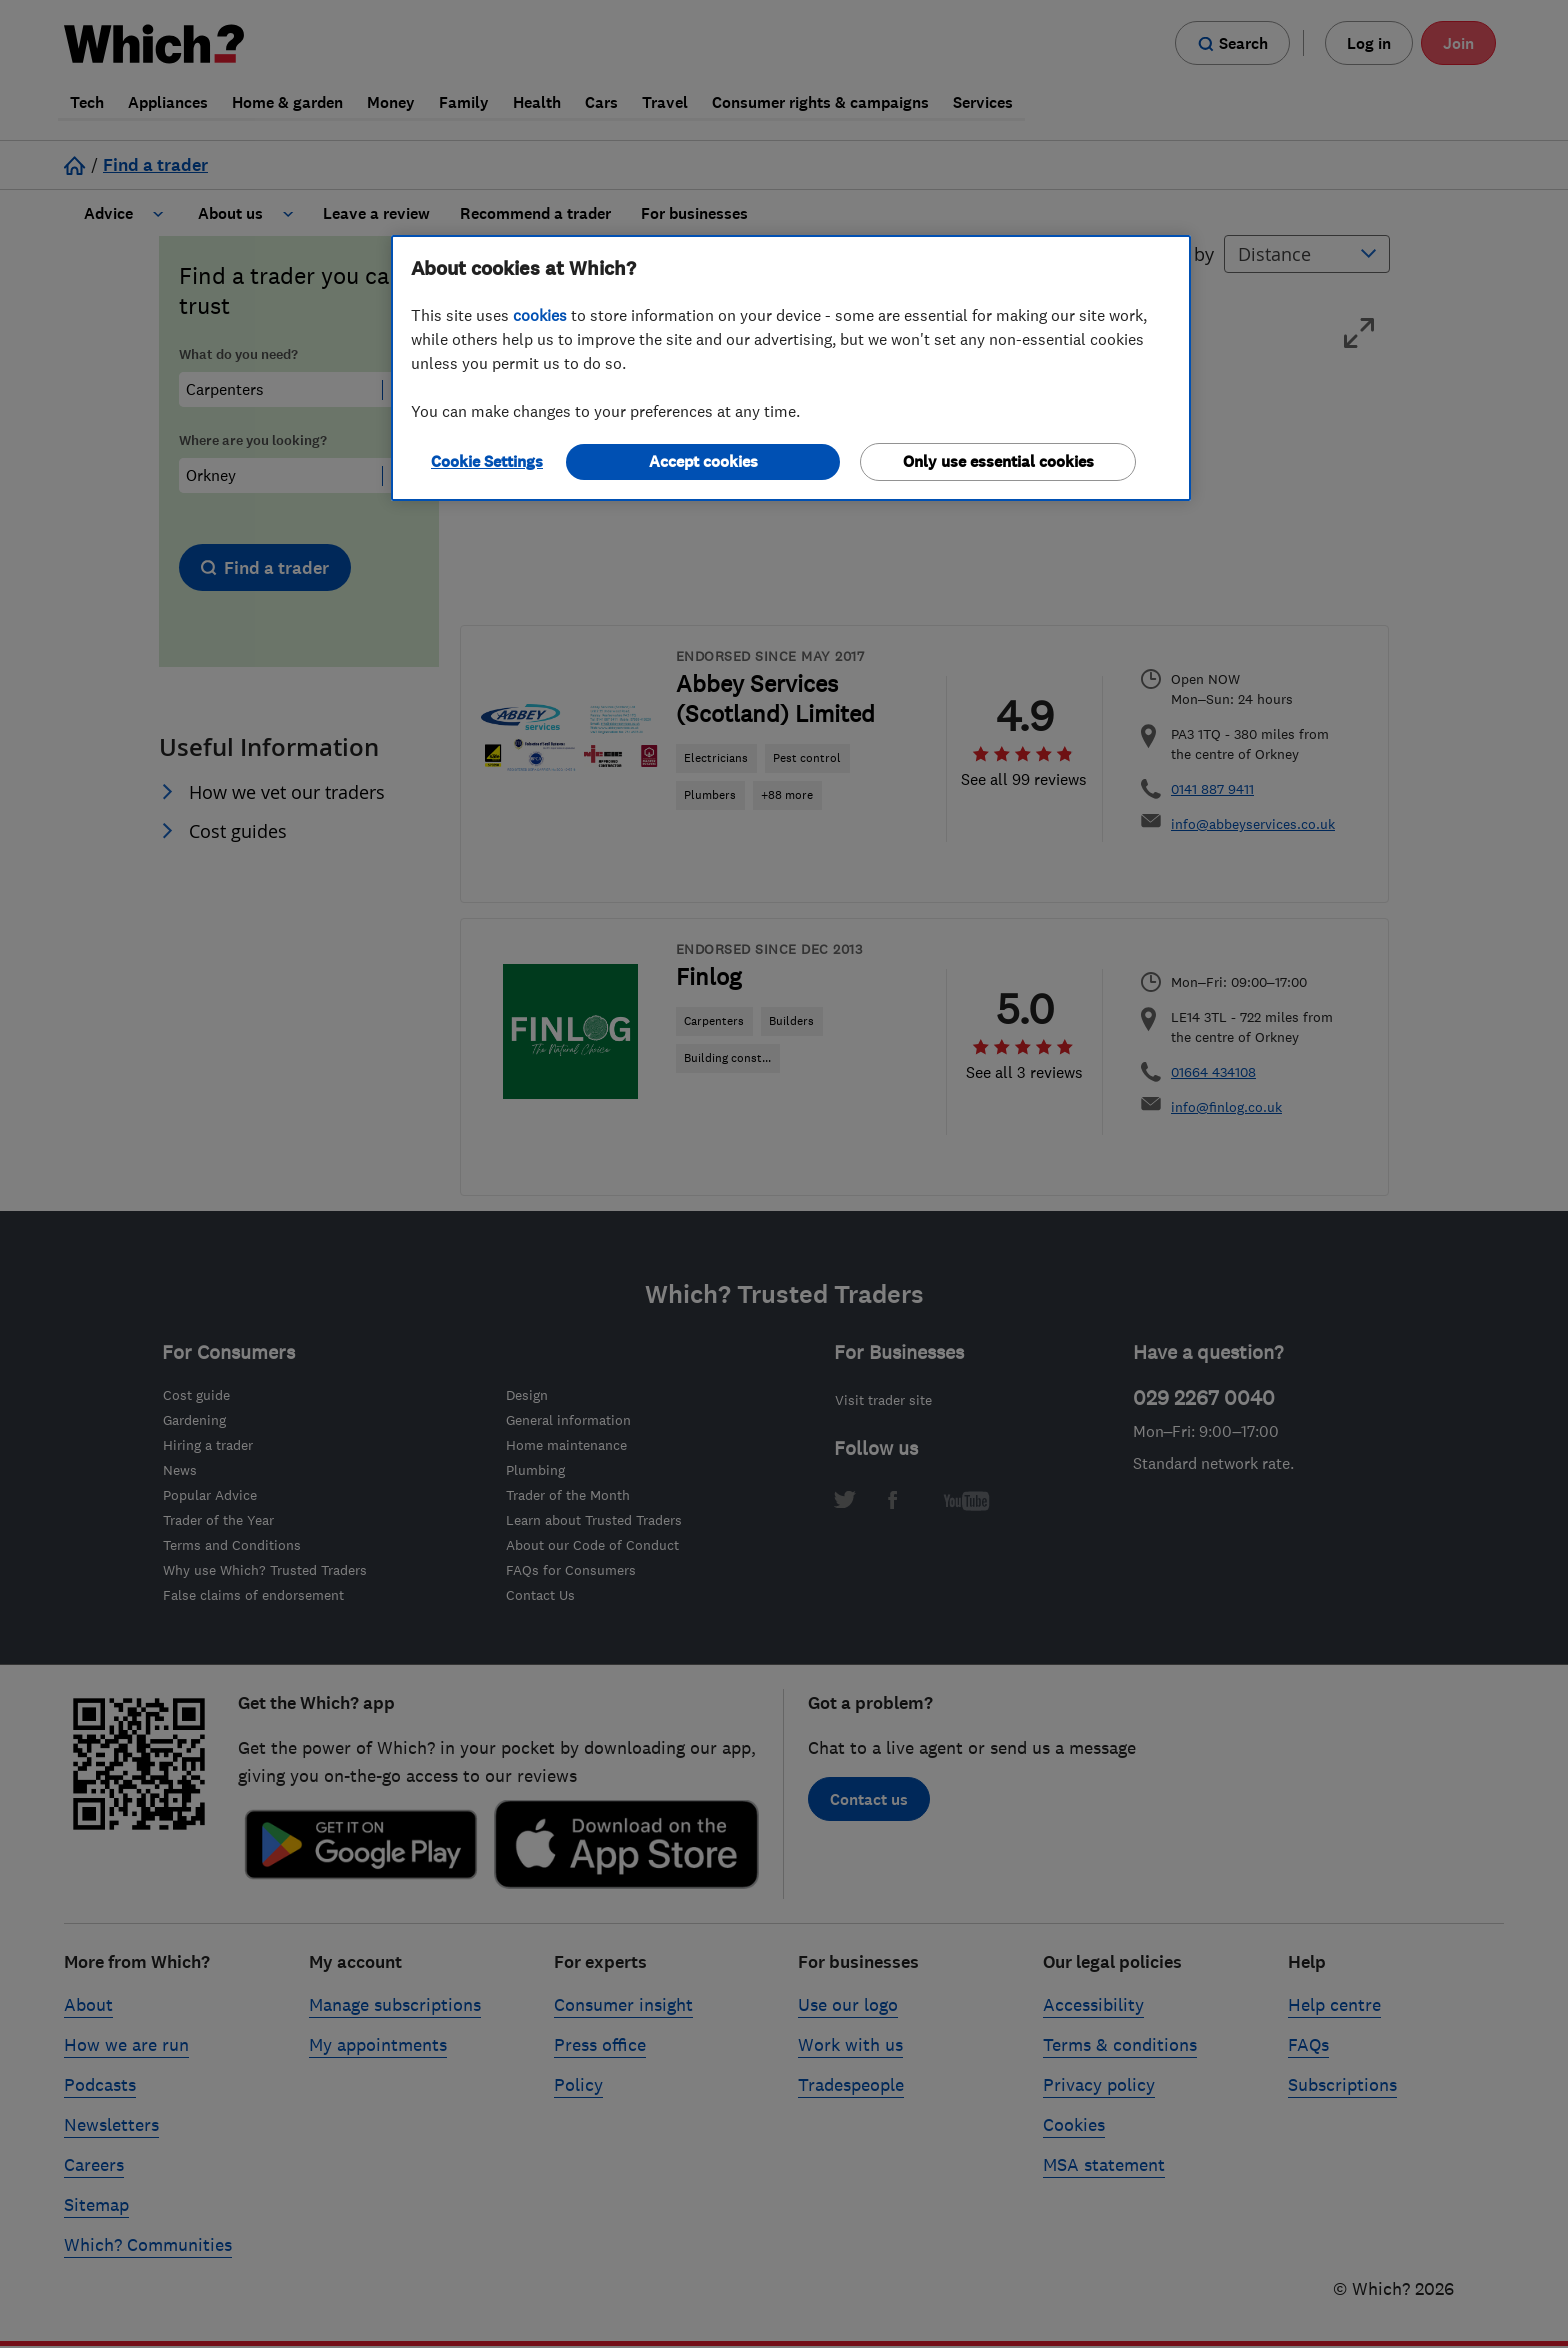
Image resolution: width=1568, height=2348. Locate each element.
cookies (540, 315)
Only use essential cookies (998, 461)
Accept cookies (703, 461)
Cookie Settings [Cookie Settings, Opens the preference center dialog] (487, 461)
